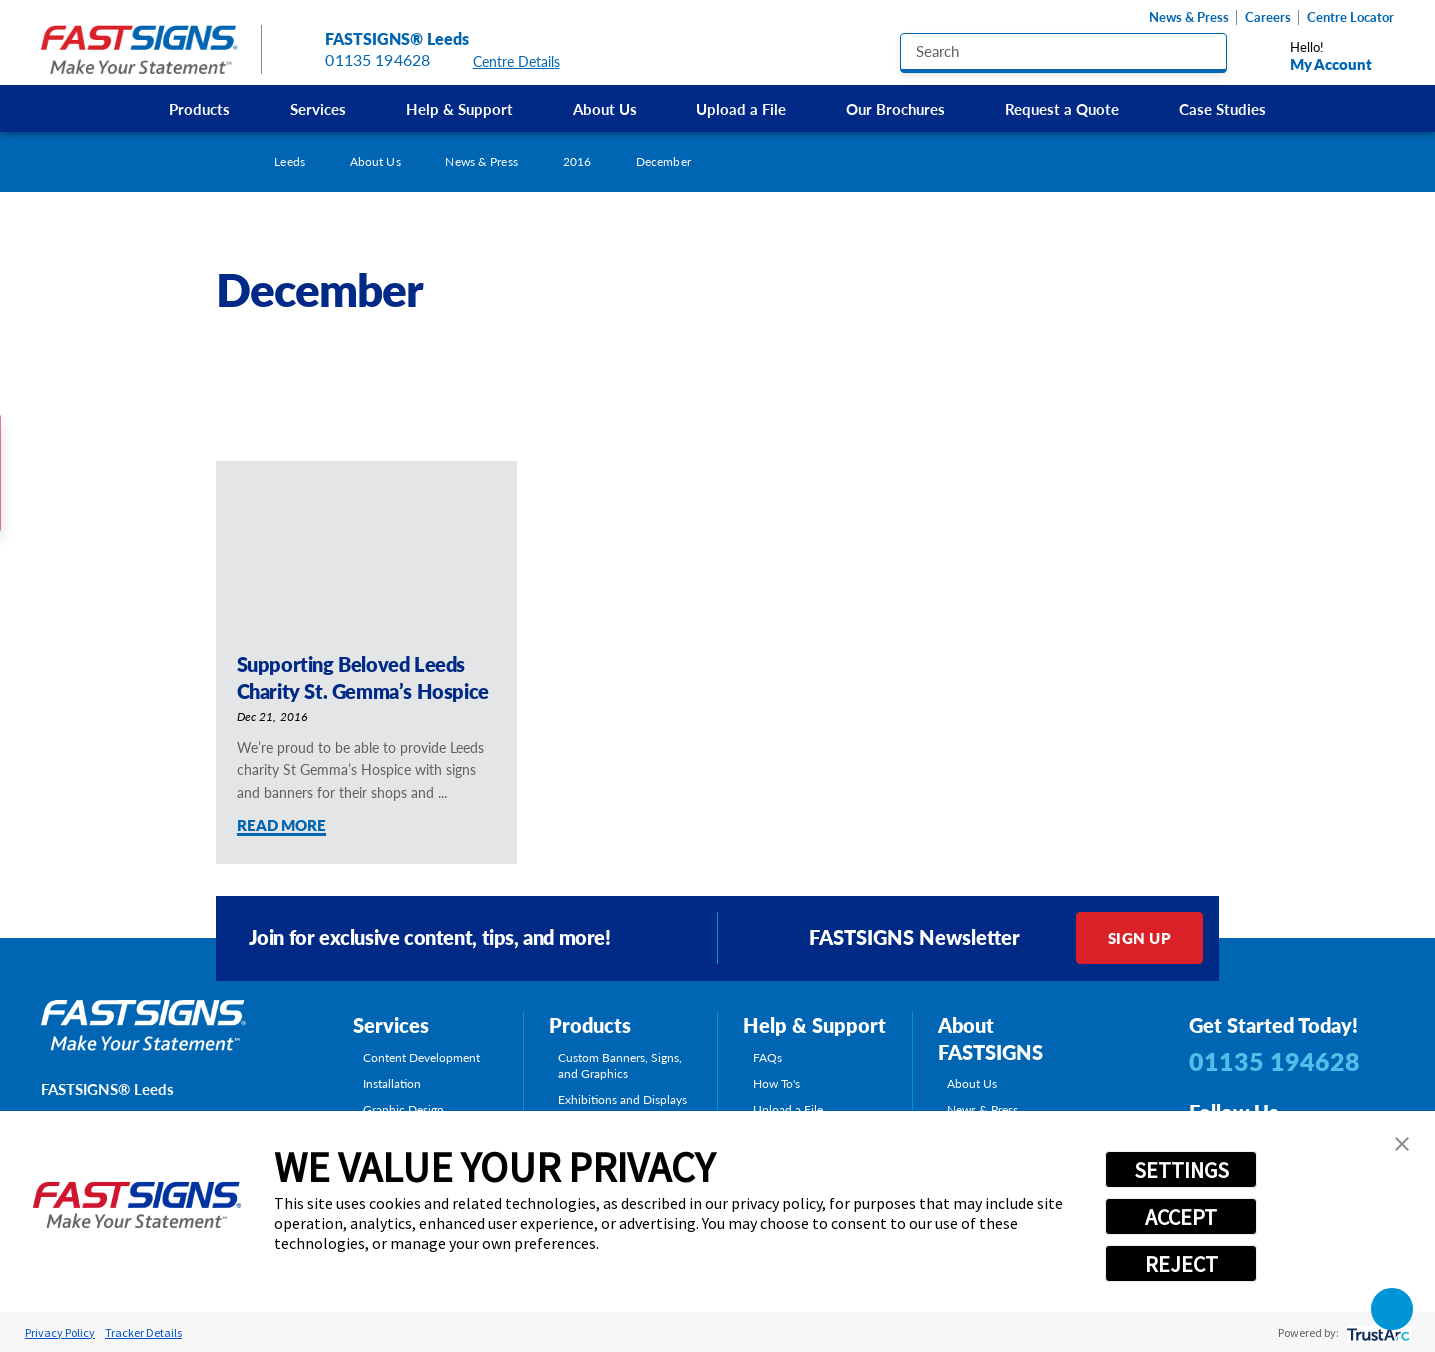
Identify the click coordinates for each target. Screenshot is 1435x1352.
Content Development (421, 1057)
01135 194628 (377, 59)
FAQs (767, 1057)
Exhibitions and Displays (622, 1099)
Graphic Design (403, 1109)
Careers (1268, 17)
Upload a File (741, 108)
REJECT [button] (1181, 1264)
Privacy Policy (60, 1332)
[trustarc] (1376, 1332)
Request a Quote (1062, 108)
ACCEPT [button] (1181, 1217)
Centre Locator (1350, 17)
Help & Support (459, 108)
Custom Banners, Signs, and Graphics (620, 1065)
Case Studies (1222, 108)
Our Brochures (895, 108)
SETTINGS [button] (1181, 1170)
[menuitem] (200, 108)
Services (318, 108)
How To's (776, 1083)
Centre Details (526, 61)
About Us (605, 108)
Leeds (289, 161)
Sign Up (1140, 937)
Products (199, 108)
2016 (577, 161)
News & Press (1189, 17)
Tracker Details (143, 1332)
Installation (392, 1083)
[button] (1402, 1144)
